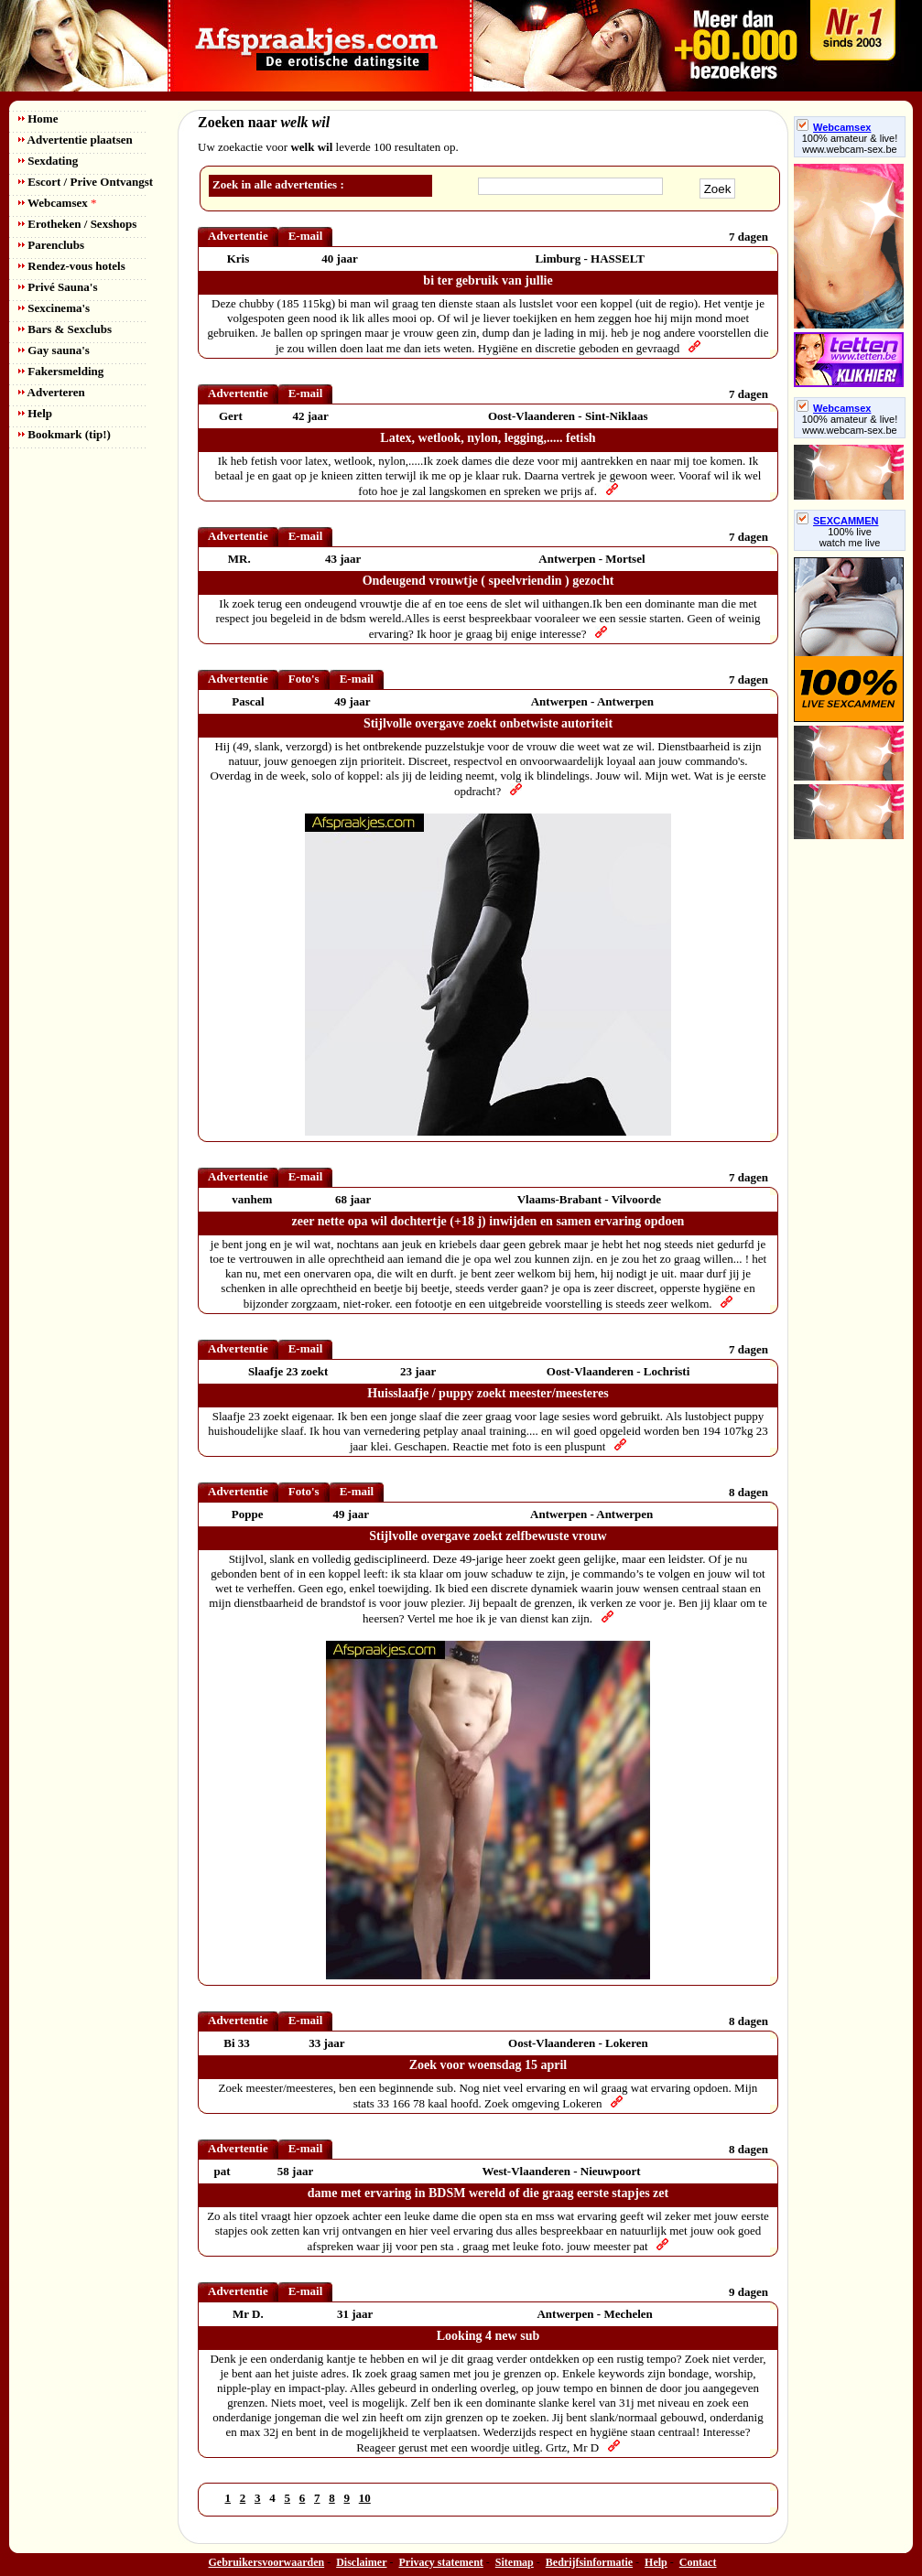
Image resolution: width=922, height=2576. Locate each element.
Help (35, 413)
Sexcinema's (54, 308)
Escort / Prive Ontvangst (85, 182)
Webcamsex (57, 203)
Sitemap (514, 2562)
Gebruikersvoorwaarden (267, 2562)
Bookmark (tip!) (64, 434)
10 (365, 2498)
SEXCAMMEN (838, 520)
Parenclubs (51, 245)
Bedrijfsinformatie (589, 2562)
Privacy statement (441, 2562)
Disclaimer (361, 2562)
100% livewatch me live (850, 537)
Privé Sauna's (57, 287)
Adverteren (51, 392)
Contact (698, 2562)
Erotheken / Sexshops (77, 224)
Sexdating (48, 160)
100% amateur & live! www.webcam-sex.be (850, 144)
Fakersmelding (60, 371)
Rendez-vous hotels (71, 266)
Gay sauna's (54, 350)
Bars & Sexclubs (65, 329)
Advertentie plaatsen (75, 139)
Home (38, 118)
